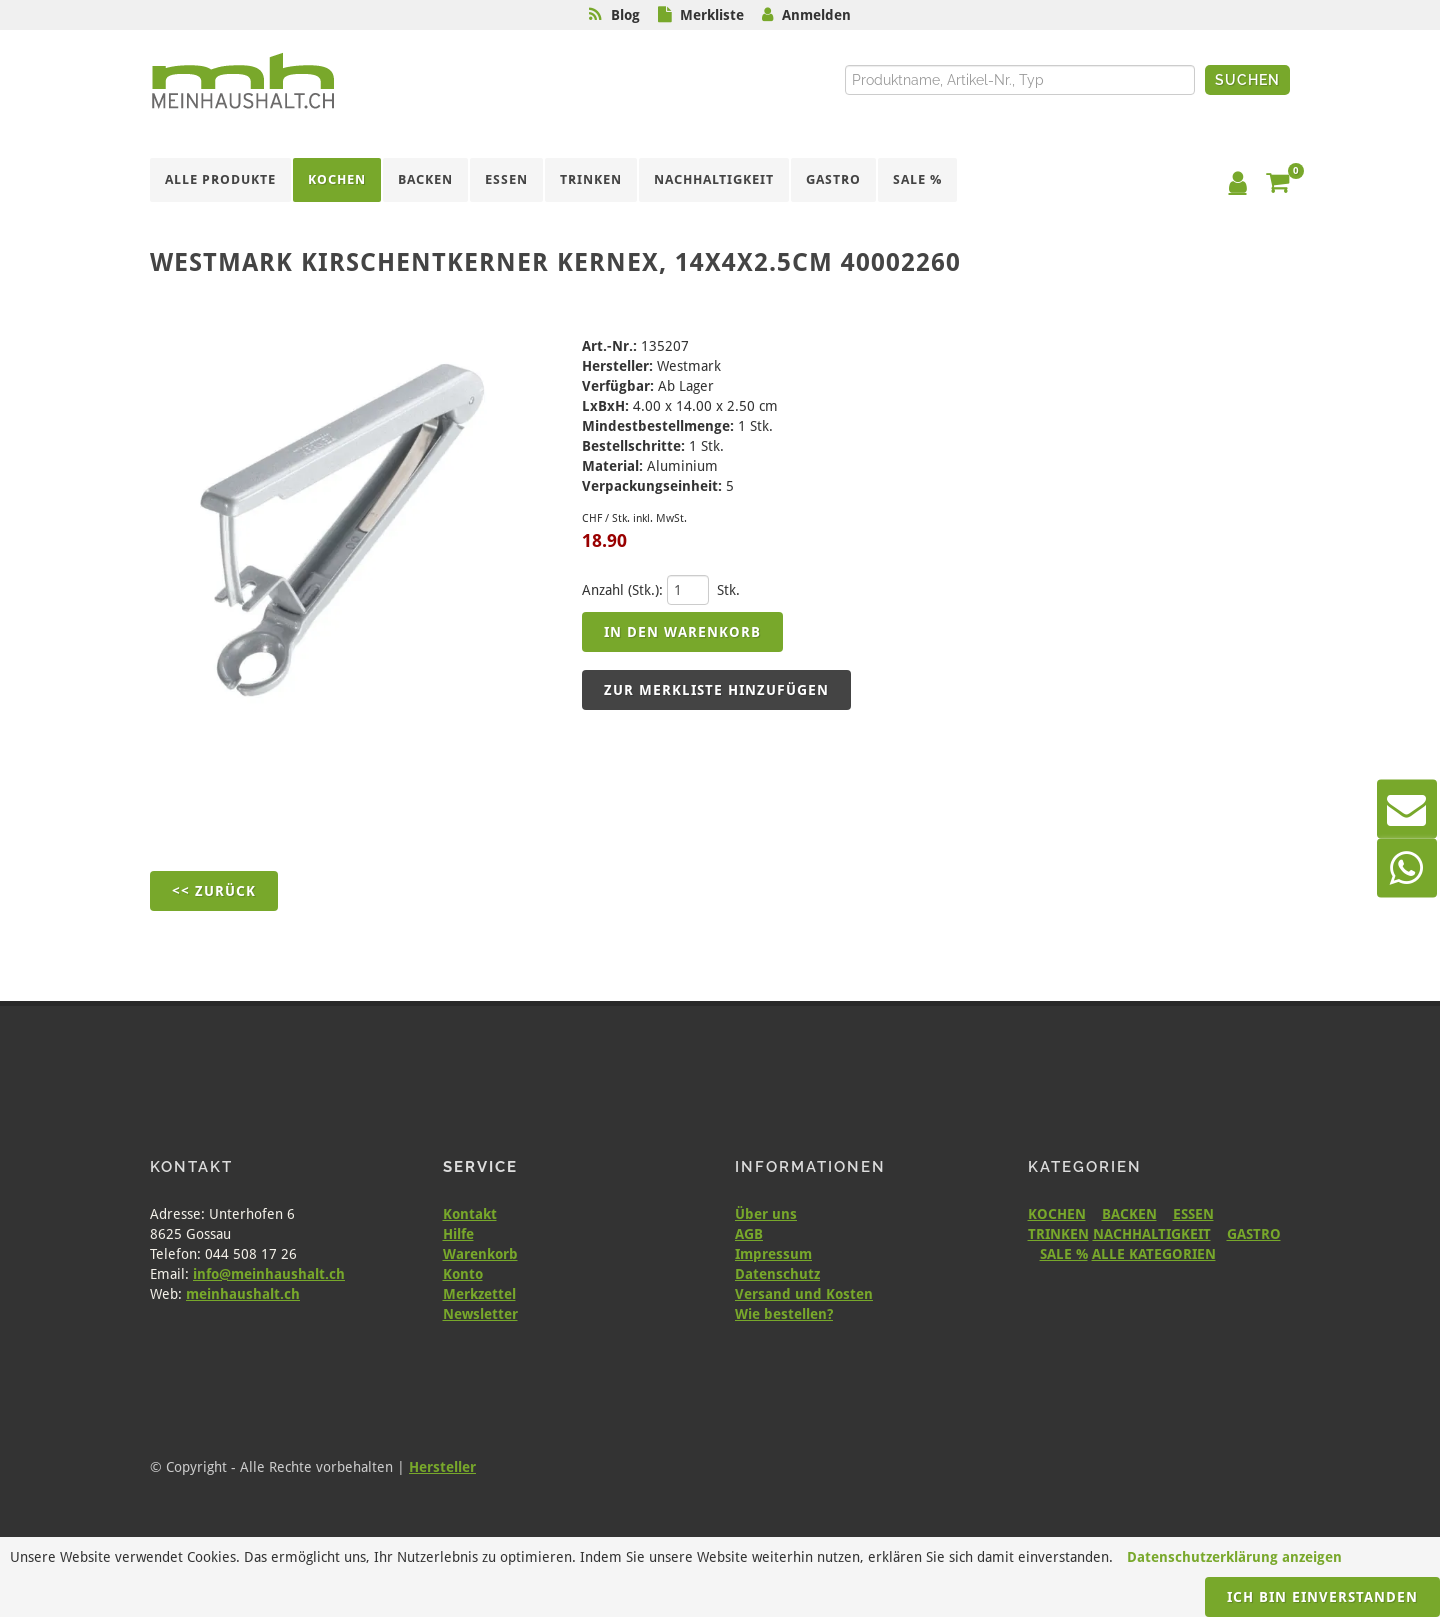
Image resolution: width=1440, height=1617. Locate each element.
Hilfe (458, 1234)
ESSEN (1193, 1214)
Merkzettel (479, 1294)
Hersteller (442, 1467)
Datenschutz (777, 1274)
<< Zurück (214, 891)
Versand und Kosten (804, 1294)
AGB (749, 1234)
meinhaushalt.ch (243, 1294)
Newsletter (480, 1314)
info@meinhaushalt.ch (269, 1274)
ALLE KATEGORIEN (1154, 1254)
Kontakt (470, 1214)
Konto (463, 1274)
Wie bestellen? (784, 1314)
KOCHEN (1057, 1214)
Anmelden (816, 15)
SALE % (1064, 1254)
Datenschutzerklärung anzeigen (1234, 1557)
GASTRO (1254, 1234)
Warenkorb (480, 1254)
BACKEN (1129, 1214)
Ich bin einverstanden (1322, 1597)
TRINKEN (1058, 1234)
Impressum (773, 1254)
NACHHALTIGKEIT (1152, 1234)
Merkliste (712, 15)
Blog (625, 15)
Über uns (766, 1214)
